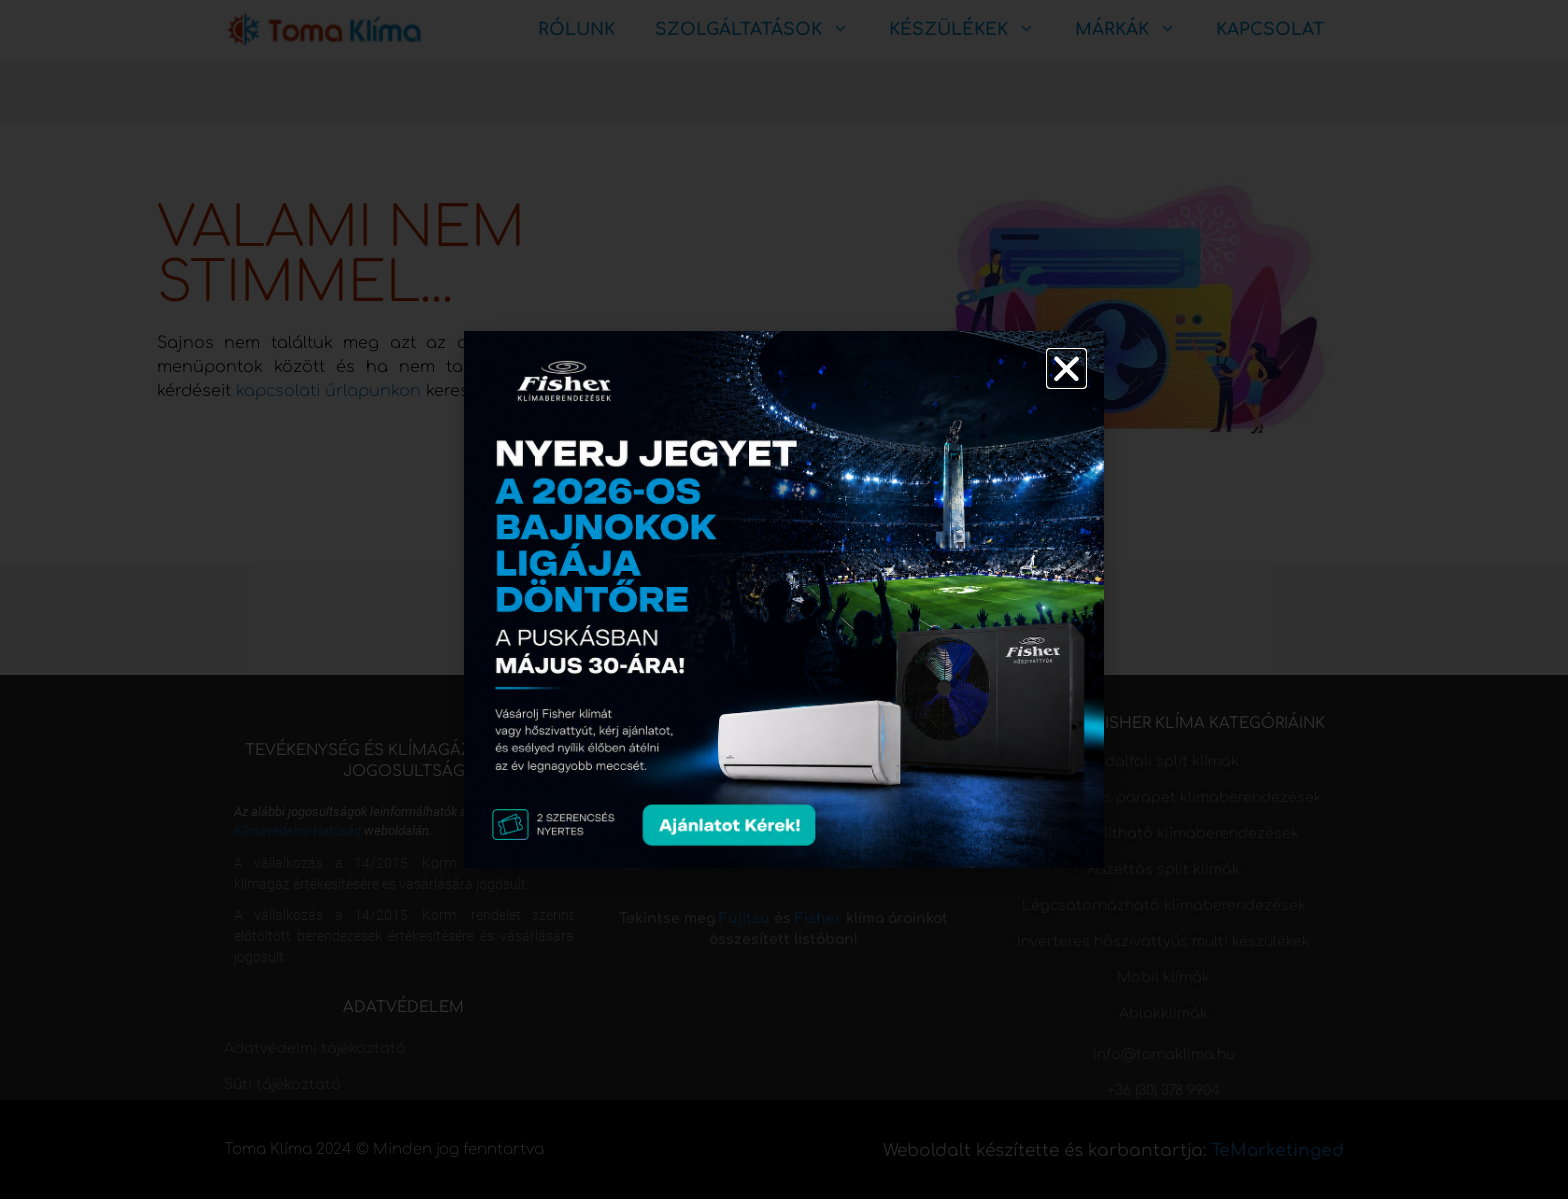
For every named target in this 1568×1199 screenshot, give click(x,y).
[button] (1066, 368)
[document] (784, 599)
